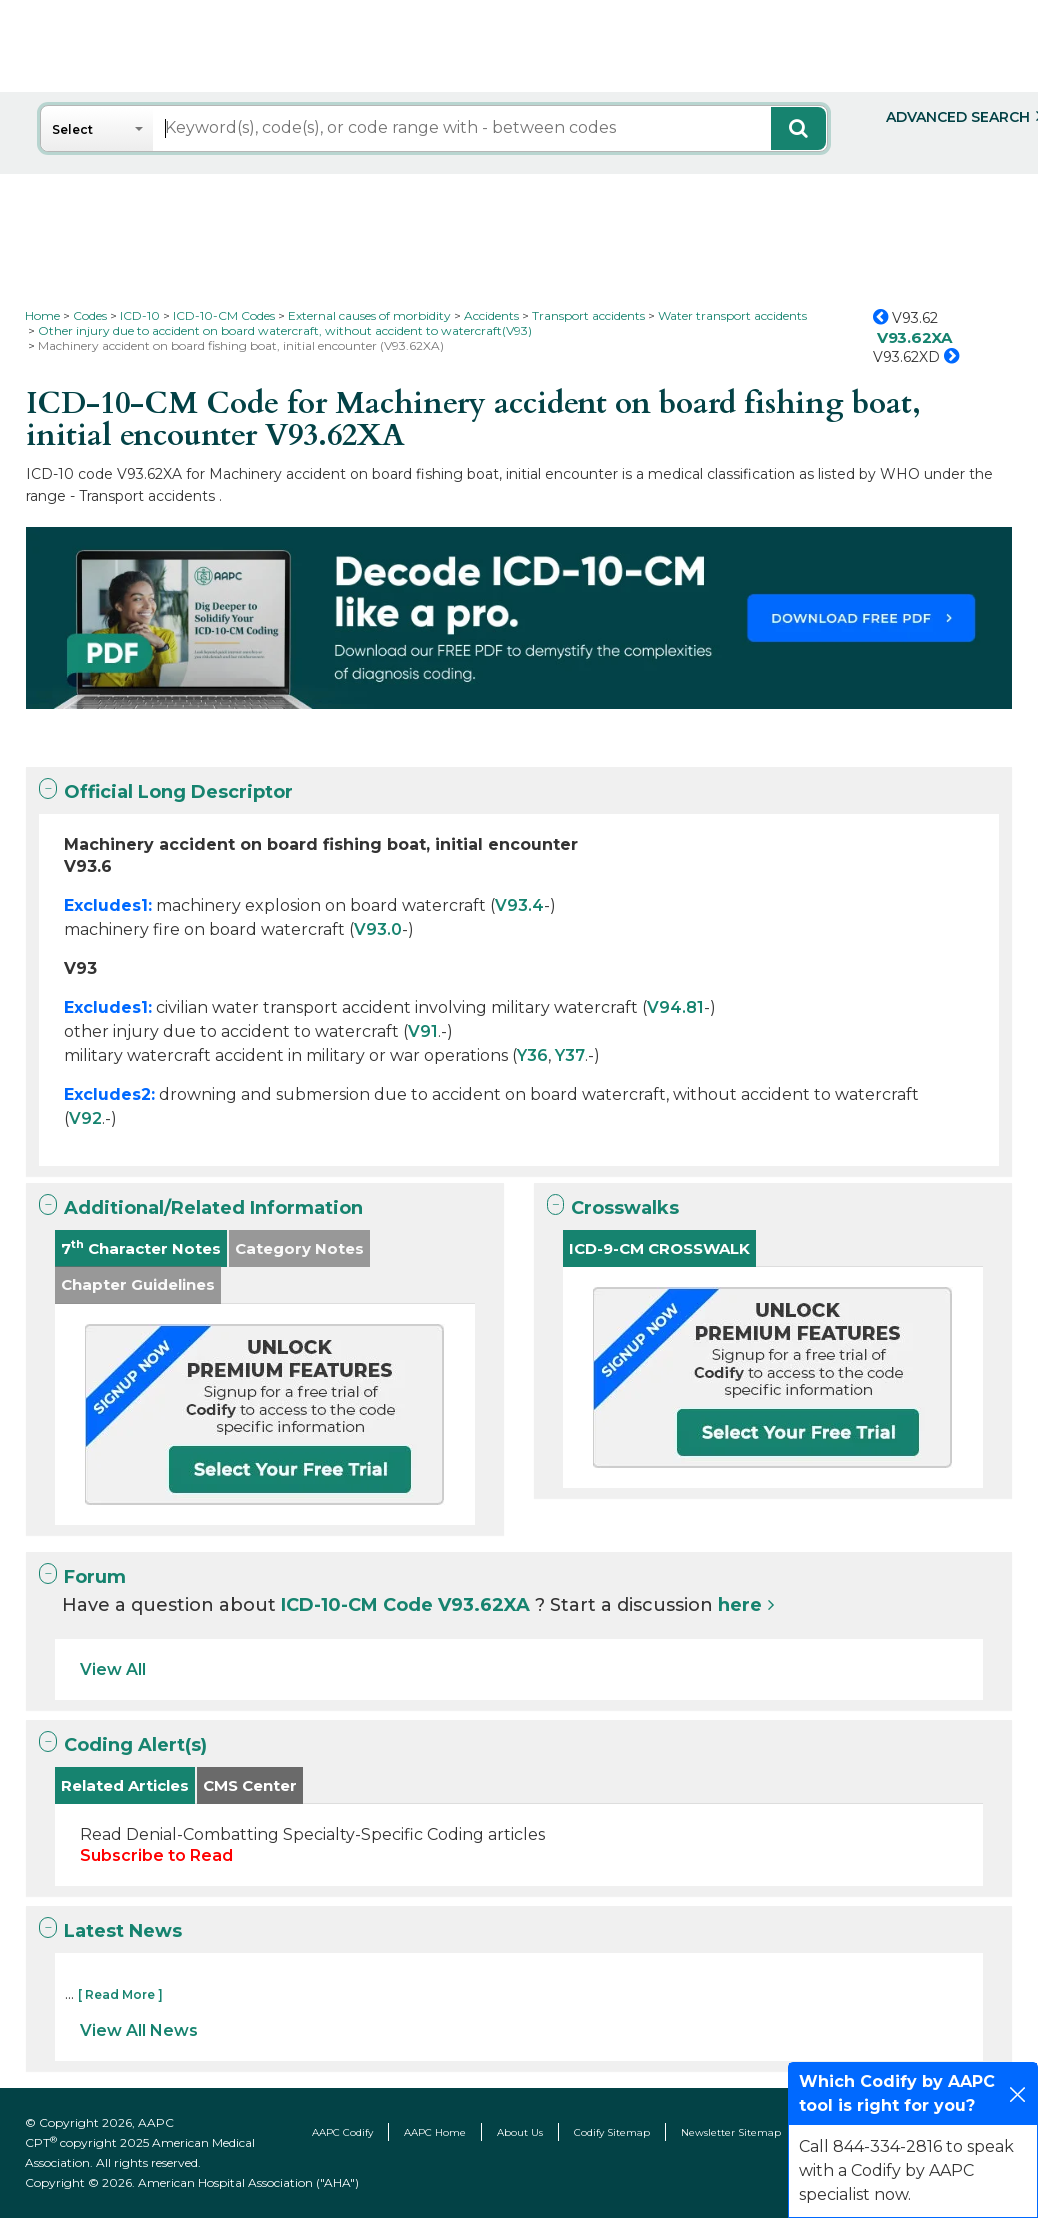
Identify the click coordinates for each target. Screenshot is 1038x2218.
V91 (423, 1031)
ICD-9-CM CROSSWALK (659, 1248)
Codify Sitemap (612, 2132)
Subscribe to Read (156, 1855)
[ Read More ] (120, 1994)
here (740, 1605)
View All (113, 1669)
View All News (139, 2030)
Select (72, 129)
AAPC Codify (342, 2132)
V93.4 (519, 905)
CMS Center (250, 1785)
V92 (85, 1118)
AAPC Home (435, 2132)
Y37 (570, 1055)
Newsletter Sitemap (731, 2132)
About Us (520, 2132)
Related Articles (125, 1785)
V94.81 (675, 1007)
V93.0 (378, 929)
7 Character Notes (141, 1247)
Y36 (532, 1055)
